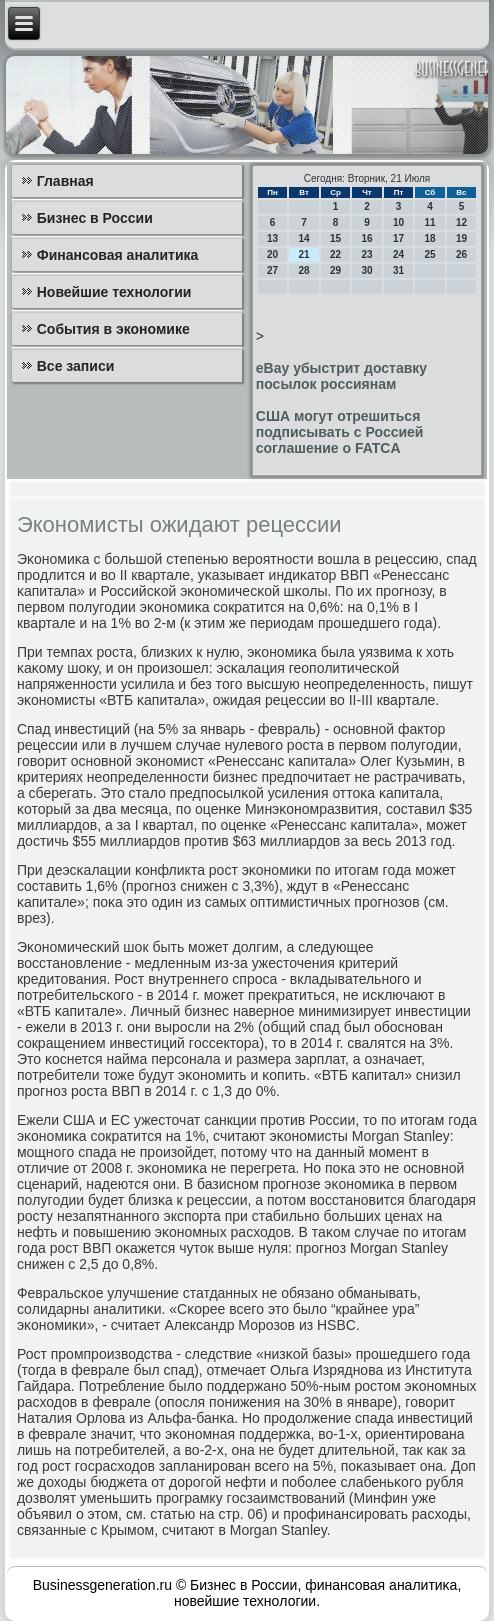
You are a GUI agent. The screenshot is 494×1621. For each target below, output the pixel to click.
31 (398, 270)
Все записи (76, 366)
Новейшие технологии (114, 292)
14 (303, 238)
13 (272, 238)
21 (303, 254)
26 (461, 254)
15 (335, 238)
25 (429, 254)
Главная (65, 181)
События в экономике (113, 329)
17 (398, 238)
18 (429, 238)
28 (303, 270)
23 (366, 254)
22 (335, 254)
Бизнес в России (95, 218)
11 (429, 222)
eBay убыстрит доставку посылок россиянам (341, 376)
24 (398, 254)
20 (272, 254)
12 (461, 222)
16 (366, 238)
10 (398, 222)
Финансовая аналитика (118, 255)
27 (272, 270)
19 (461, 238)
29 (335, 270)
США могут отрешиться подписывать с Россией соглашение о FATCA (340, 432)
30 (366, 270)
